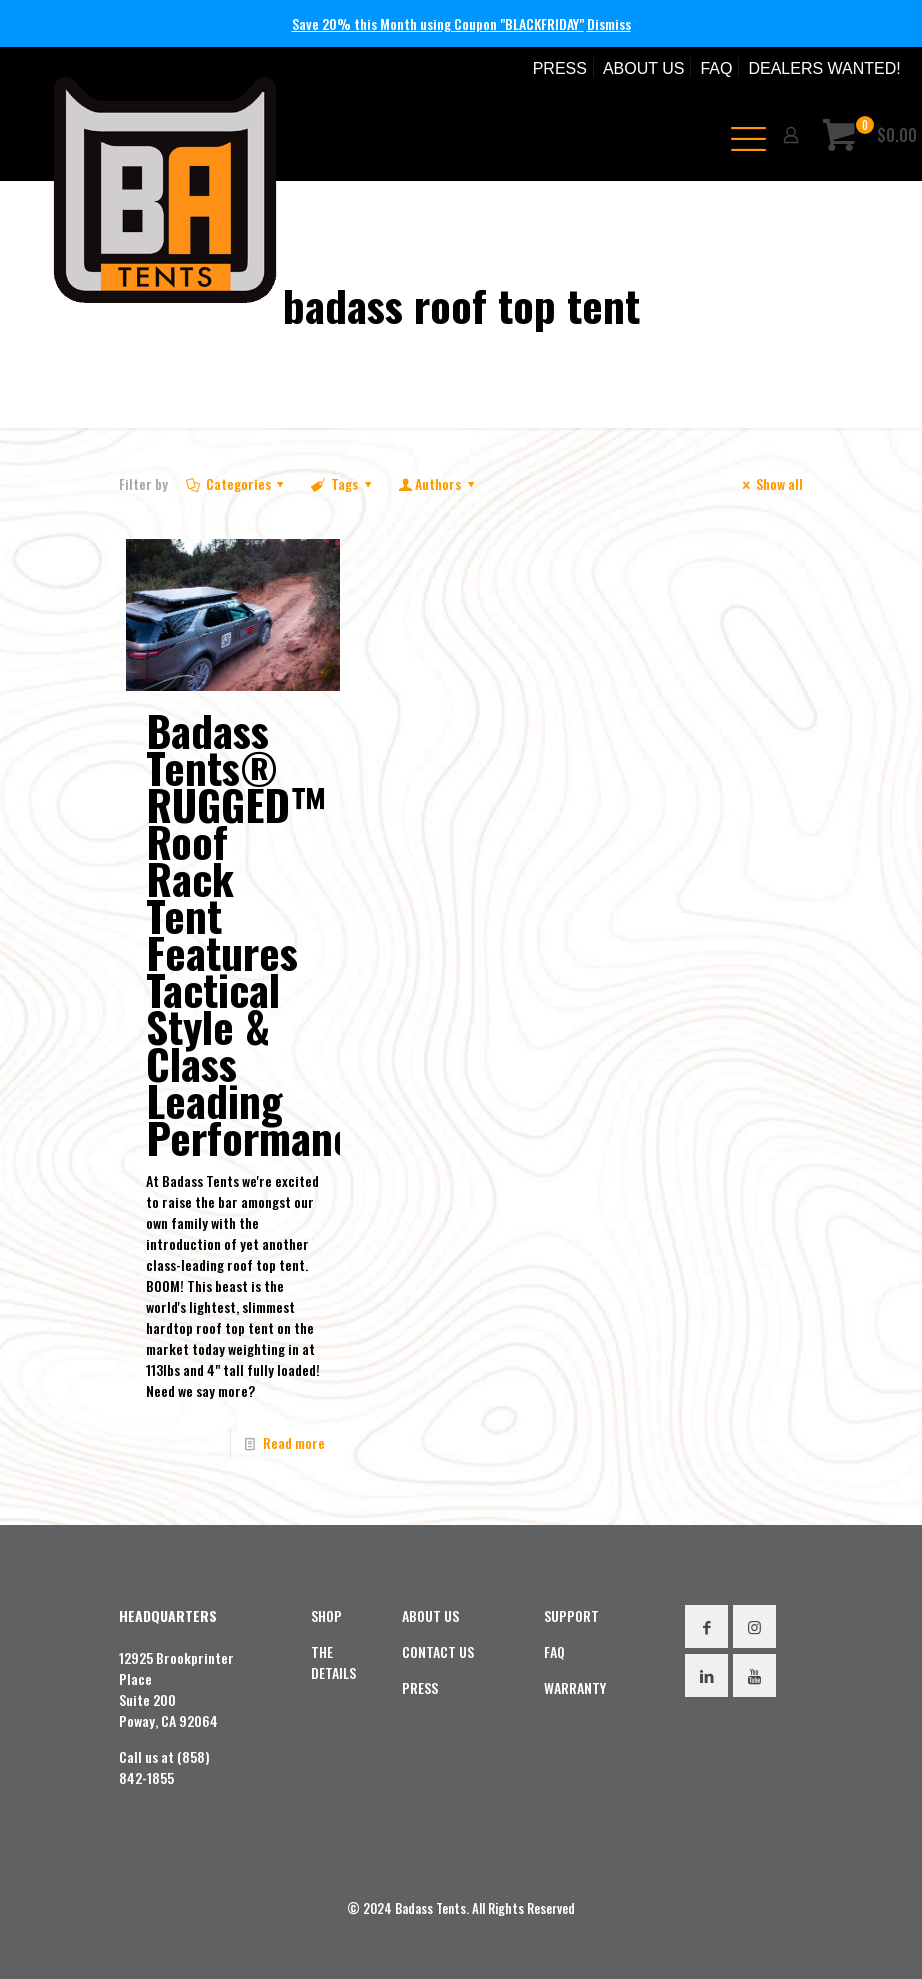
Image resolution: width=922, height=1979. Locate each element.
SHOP (326, 1615)
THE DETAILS (333, 1662)
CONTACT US (438, 1651)
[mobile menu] (741, 135)
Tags (342, 483)
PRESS (560, 68)
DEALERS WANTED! (824, 68)
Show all (769, 483)
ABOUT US (644, 68)
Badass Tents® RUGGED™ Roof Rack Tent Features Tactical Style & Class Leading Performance (260, 933)
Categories (236, 483)
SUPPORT (571, 1615)
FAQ (716, 68)
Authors (437, 483)
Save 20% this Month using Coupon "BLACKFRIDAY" (438, 23)
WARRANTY (575, 1687)
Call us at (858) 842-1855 (164, 1767)
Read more (294, 1442)
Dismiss (609, 23)
